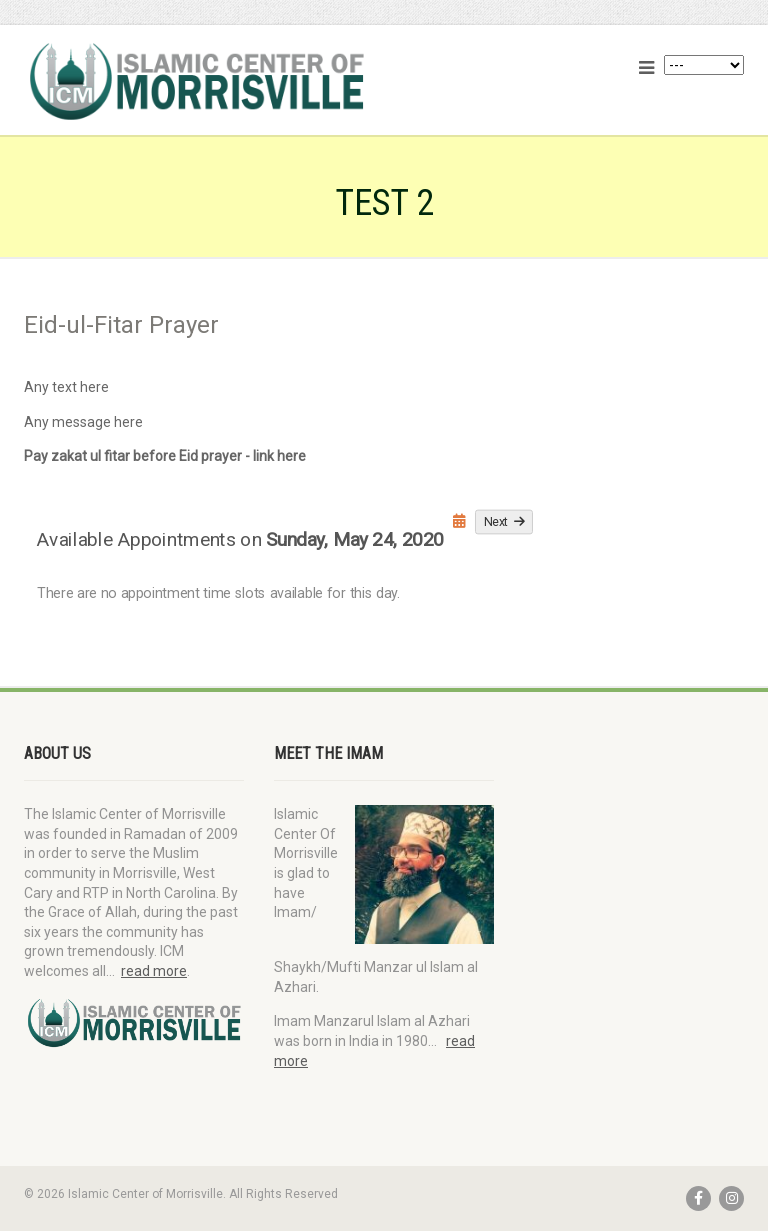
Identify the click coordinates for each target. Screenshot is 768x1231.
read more (154, 971)
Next (504, 521)
